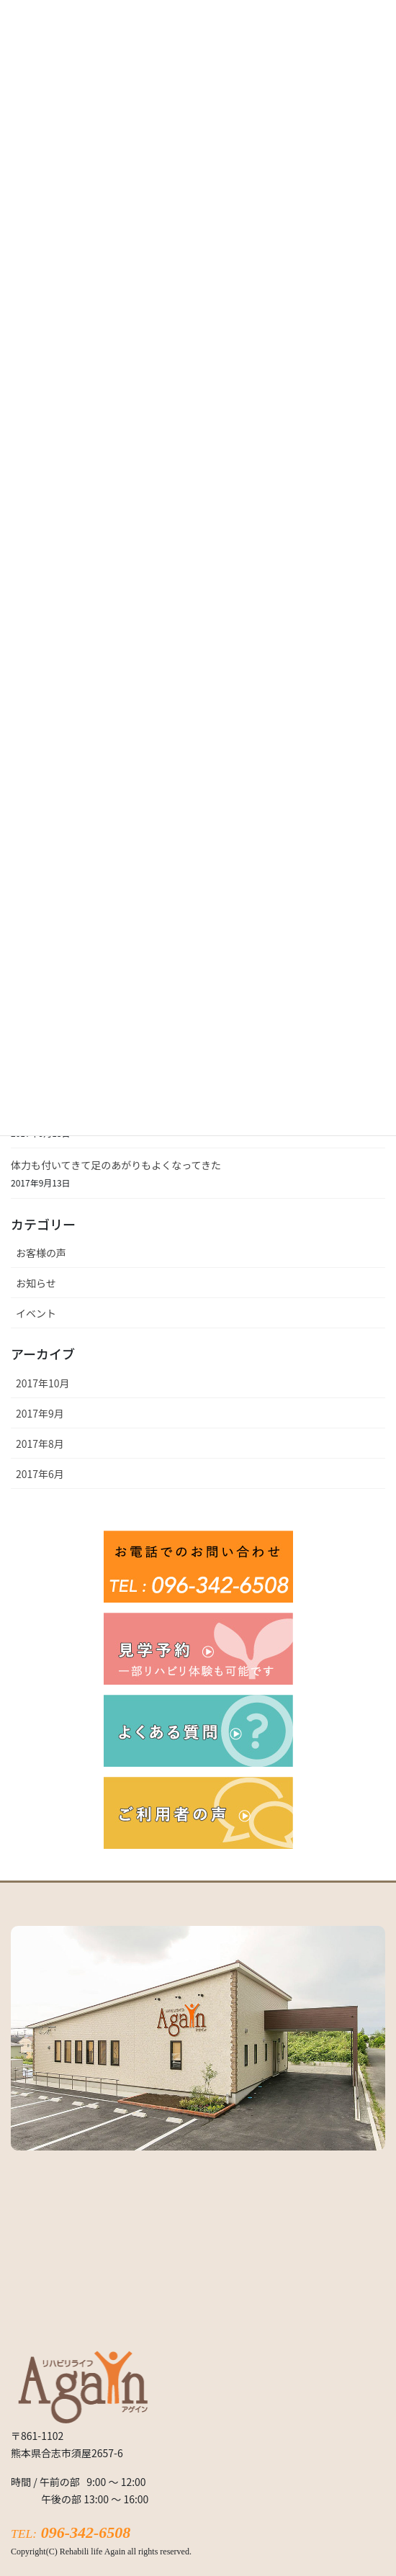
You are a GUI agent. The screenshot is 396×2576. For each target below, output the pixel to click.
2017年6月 (40, 1474)
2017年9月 (40, 1413)
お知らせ (36, 1283)
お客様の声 (41, 1253)
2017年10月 (43, 1383)
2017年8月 (40, 1443)
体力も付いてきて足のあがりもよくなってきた (116, 1165)
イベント (36, 1313)
